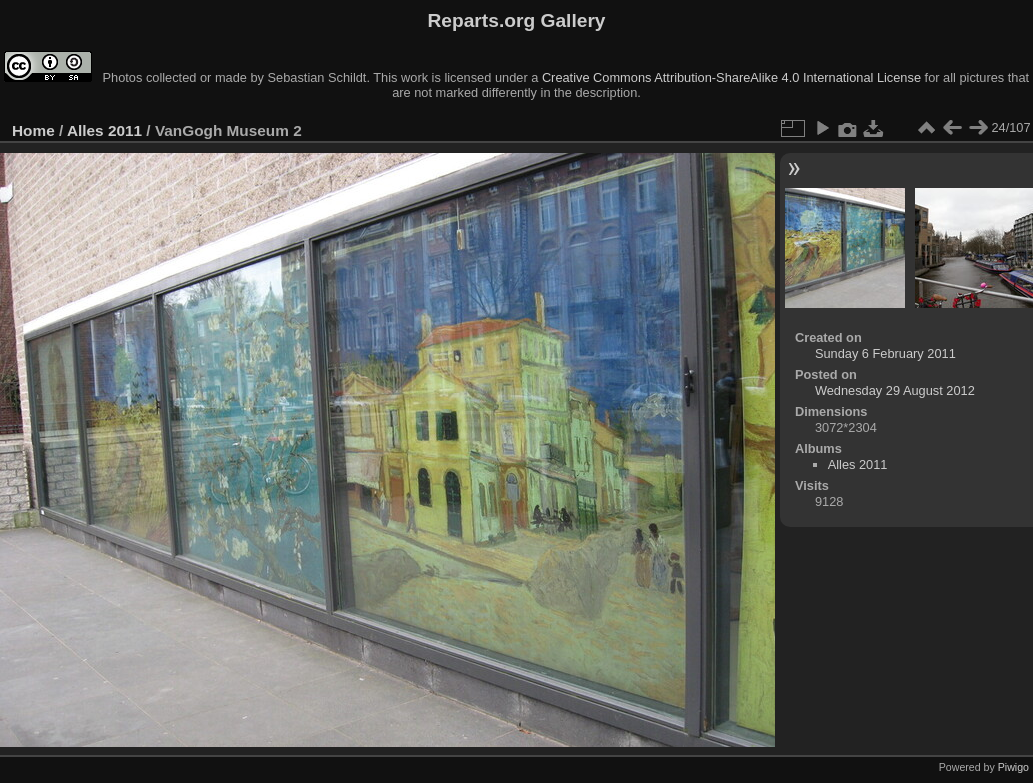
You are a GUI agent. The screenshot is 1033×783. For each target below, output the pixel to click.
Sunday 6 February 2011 (885, 353)
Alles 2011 (104, 130)
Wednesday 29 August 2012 (895, 390)
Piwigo (1013, 767)
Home (33, 130)
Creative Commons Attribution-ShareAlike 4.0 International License (731, 77)
